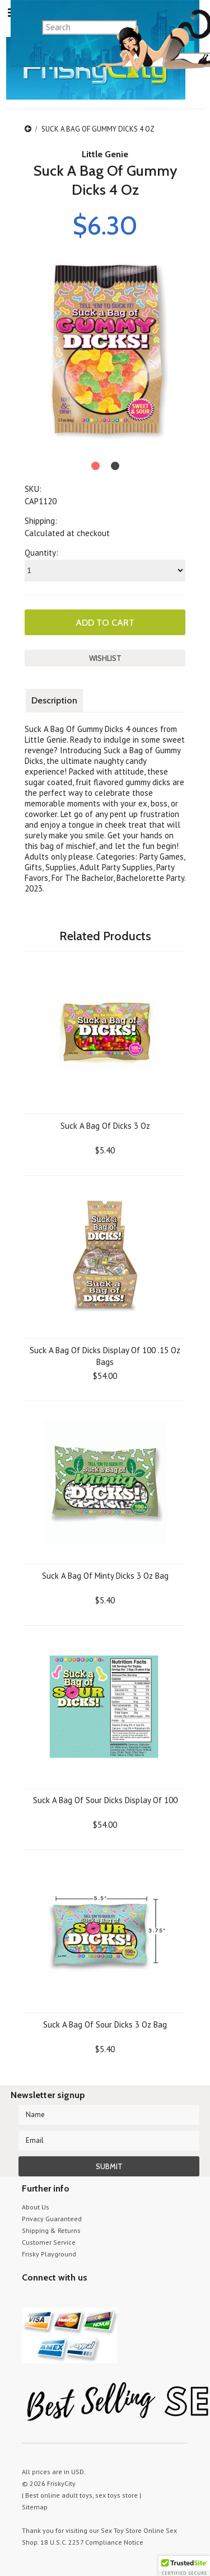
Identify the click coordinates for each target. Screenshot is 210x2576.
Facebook (88, 2299)
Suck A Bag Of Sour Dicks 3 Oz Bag (105, 2024)
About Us (35, 2207)
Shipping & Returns (51, 2230)
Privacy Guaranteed (52, 2218)
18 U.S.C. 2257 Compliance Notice (91, 2542)
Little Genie (105, 154)
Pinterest (68, 2299)
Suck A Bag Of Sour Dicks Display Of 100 (105, 1800)
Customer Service (49, 2242)
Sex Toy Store (121, 2530)
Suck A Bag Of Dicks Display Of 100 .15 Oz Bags (105, 1356)
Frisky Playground (49, 2254)
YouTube (48, 2299)
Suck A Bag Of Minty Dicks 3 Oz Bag (105, 1575)
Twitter (29, 2299)
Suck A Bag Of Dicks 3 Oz (105, 1125)
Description (54, 700)
